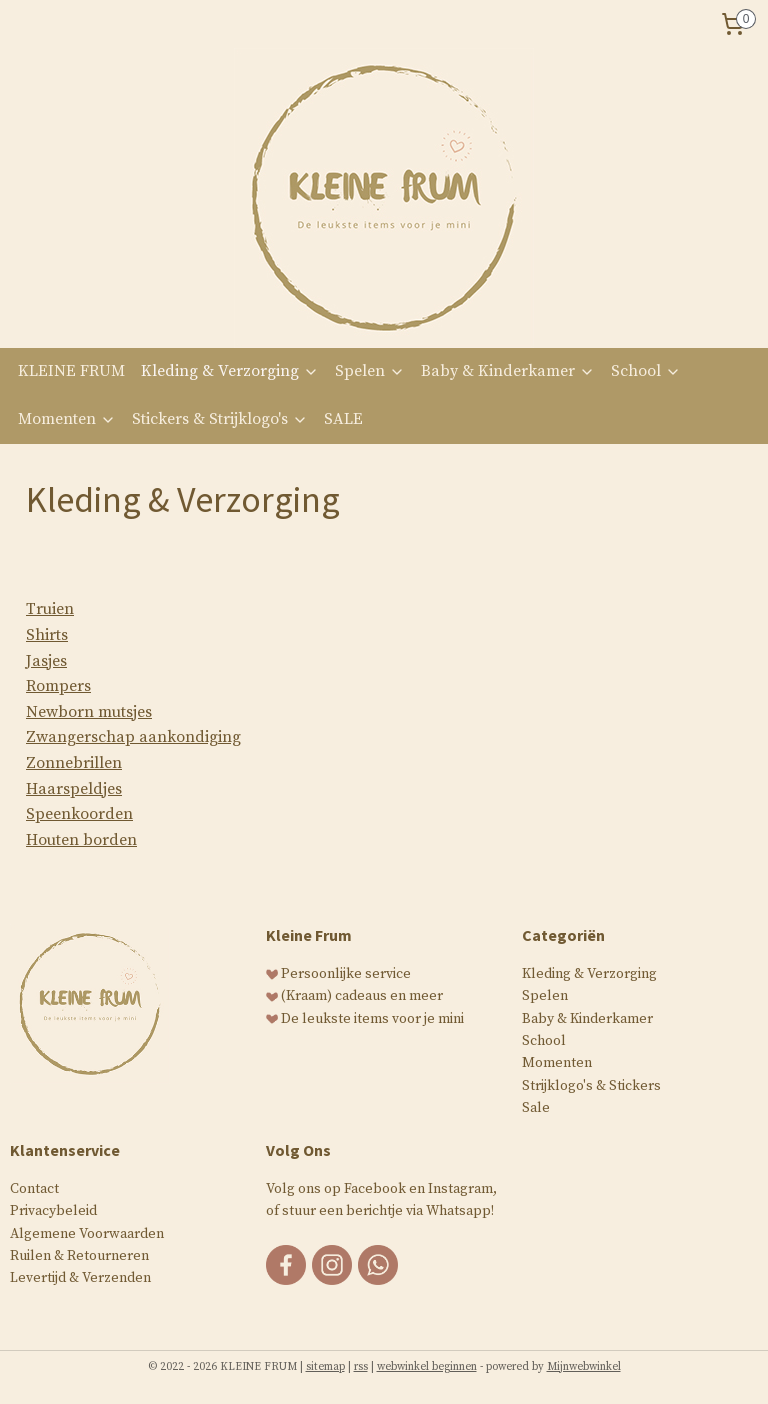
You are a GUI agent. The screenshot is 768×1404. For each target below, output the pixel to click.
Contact (34, 1189)
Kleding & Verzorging (230, 371)
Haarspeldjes (74, 789)
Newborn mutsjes (89, 712)
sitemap (325, 1367)
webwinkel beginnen (427, 1367)
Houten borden (81, 840)
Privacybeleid (53, 1211)
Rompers (58, 686)
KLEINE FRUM (71, 371)
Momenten (67, 419)
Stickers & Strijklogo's (220, 419)
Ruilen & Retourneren (79, 1256)
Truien (50, 609)
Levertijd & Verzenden (80, 1278)
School (646, 371)
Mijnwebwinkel (584, 1367)
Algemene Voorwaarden (87, 1234)
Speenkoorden (79, 814)
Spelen (370, 371)
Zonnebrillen (74, 763)
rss (361, 1367)
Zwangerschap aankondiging (133, 737)
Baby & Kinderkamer (508, 371)
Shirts (47, 635)
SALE (343, 419)
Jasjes (46, 661)
